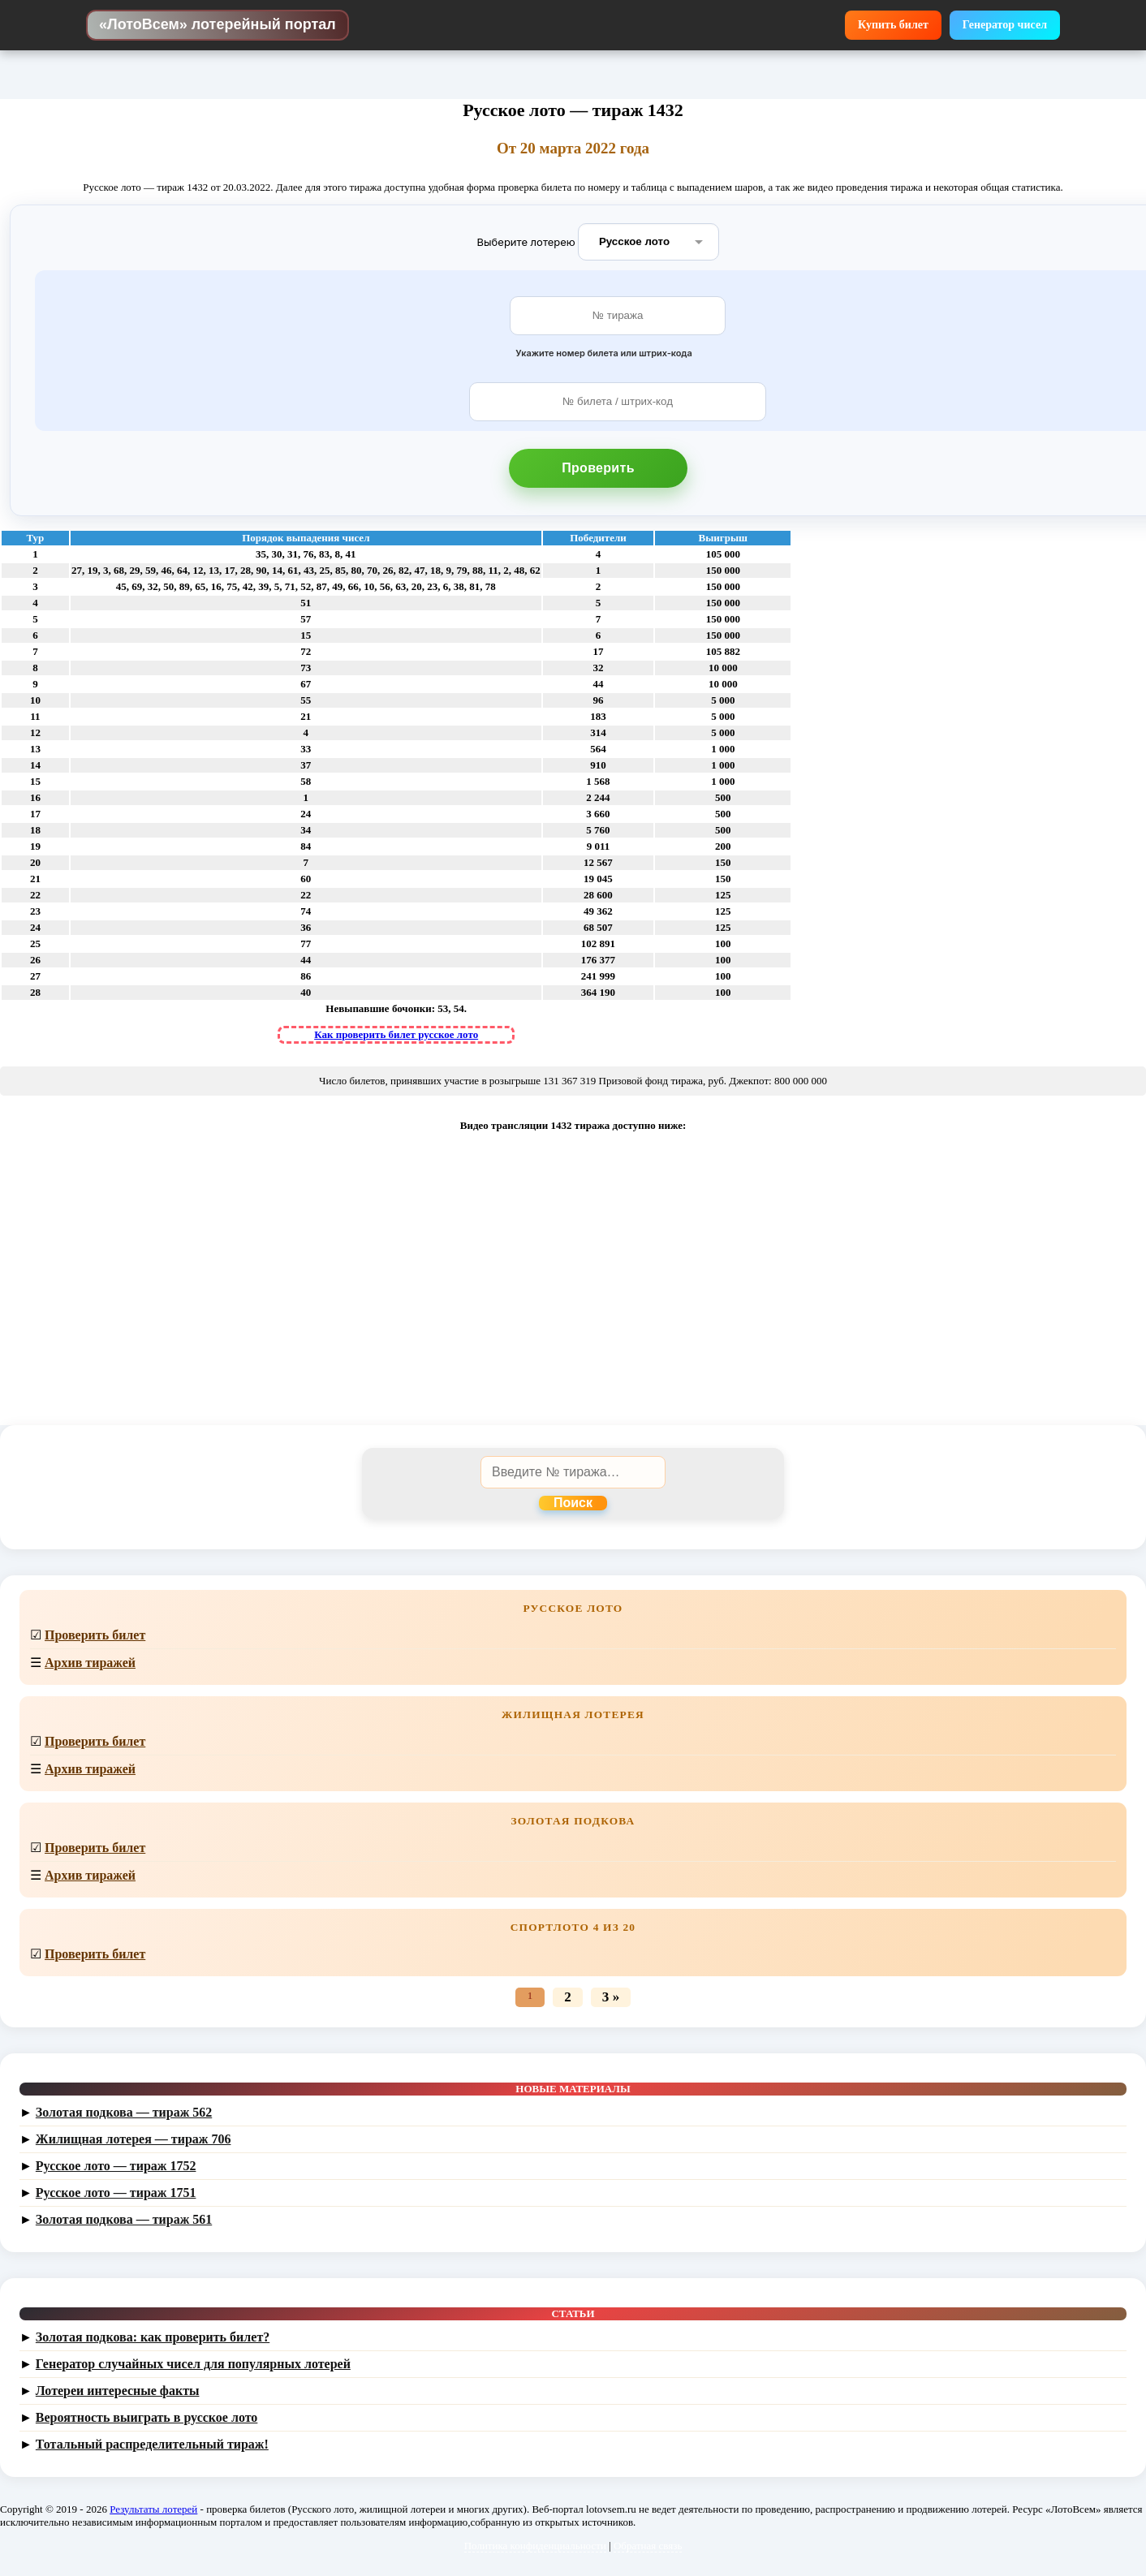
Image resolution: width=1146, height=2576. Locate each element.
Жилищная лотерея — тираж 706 (133, 2139)
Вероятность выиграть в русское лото (147, 2417)
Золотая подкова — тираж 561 (124, 2219)
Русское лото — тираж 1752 (116, 2166)
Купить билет (893, 25)
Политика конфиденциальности (535, 2545)
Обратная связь (648, 2545)
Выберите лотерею (526, 241)
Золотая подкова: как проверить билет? (152, 2337)
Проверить (598, 468)
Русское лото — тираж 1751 (116, 2192)
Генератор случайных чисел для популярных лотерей (193, 2364)
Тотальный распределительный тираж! (152, 2444)
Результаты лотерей (153, 2509)
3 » (610, 1997)
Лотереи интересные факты (118, 2390)
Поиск (573, 1503)
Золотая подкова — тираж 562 (124, 2112)
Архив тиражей (90, 1662)
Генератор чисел (1005, 25)
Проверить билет (95, 1635)
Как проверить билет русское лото (396, 1034)
